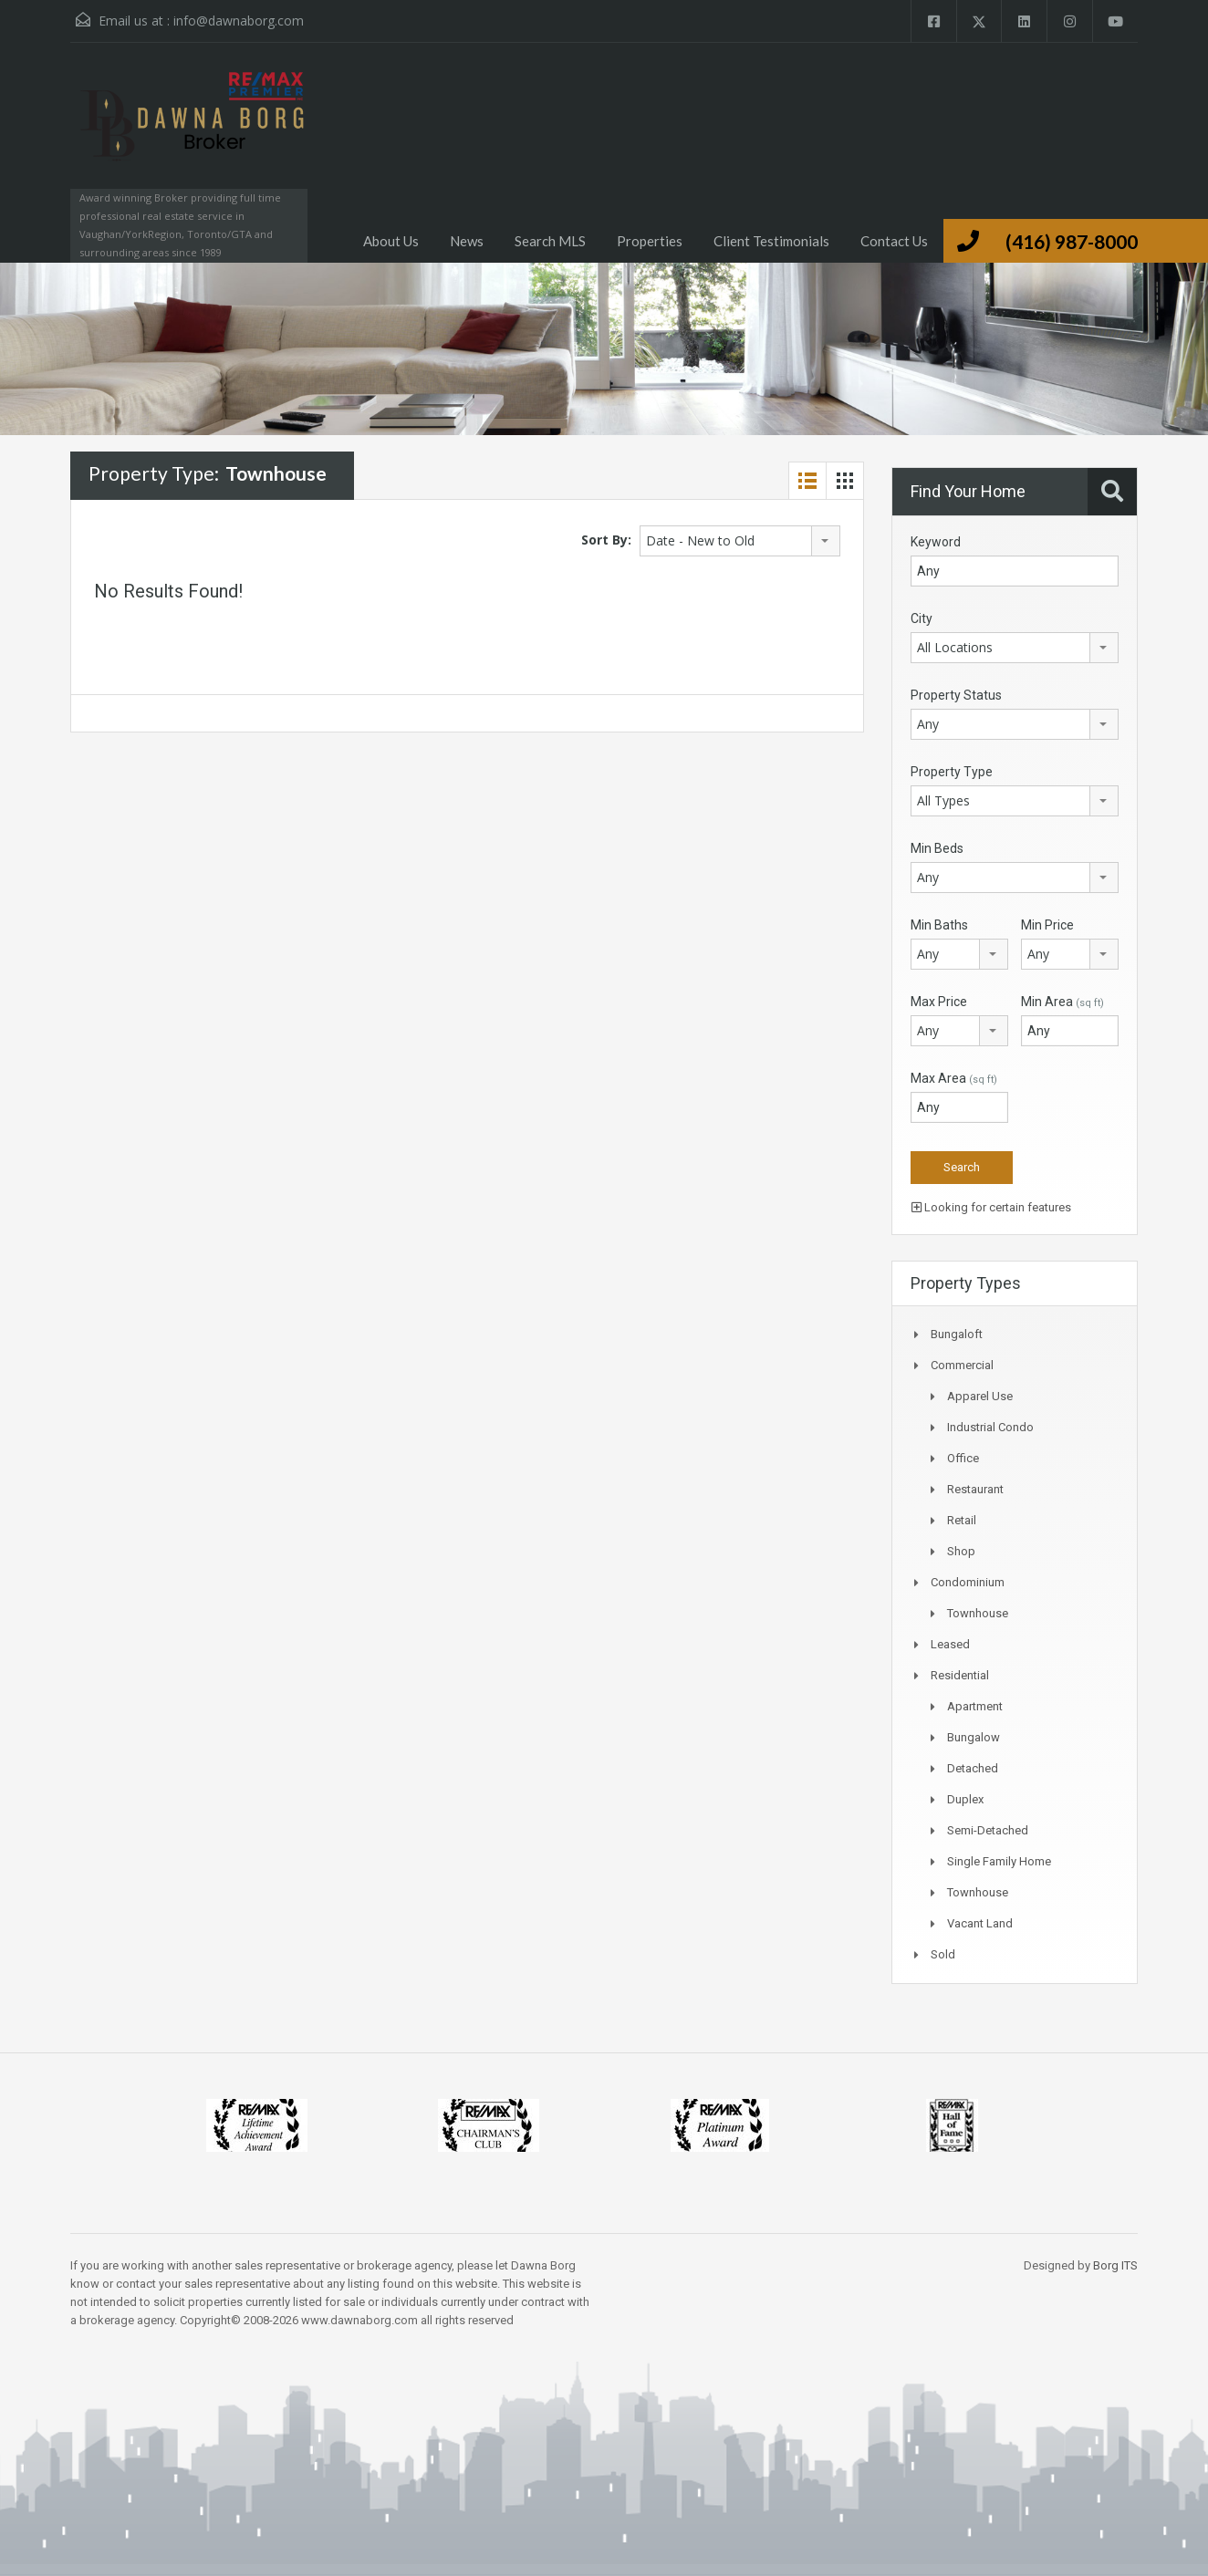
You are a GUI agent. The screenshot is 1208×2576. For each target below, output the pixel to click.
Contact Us (894, 241)
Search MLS (550, 241)
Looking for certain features (991, 1207)
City (921, 618)
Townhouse (977, 1613)
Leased (950, 1644)
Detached (972, 1768)
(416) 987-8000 (1071, 241)
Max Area (954, 1078)
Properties (649, 241)
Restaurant (975, 1489)
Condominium (968, 1582)
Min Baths (939, 925)
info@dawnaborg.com (238, 20)
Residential (960, 1675)
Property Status (956, 695)
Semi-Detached (987, 1830)
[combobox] (740, 540)
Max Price (939, 1001)
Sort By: (606, 539)
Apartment (975, 1706)
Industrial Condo (990, 1427)
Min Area (1062, 1001)
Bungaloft (957, 1334)
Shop (961, 1551)
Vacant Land (980, 1923)
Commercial (962, 1365)
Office (963, 1458)
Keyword (936, 542)
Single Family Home (999, 1861)
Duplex (965, 1799)
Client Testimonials (771, 241)
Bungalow (973, 1737)
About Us (391, 241)
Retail (961, 1520)
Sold (943, 1954)
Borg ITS (1115, 2265)
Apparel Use (980, 1396)
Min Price (1047, 925)
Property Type (952, 771)
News (467, 241)
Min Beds (937, 848)
